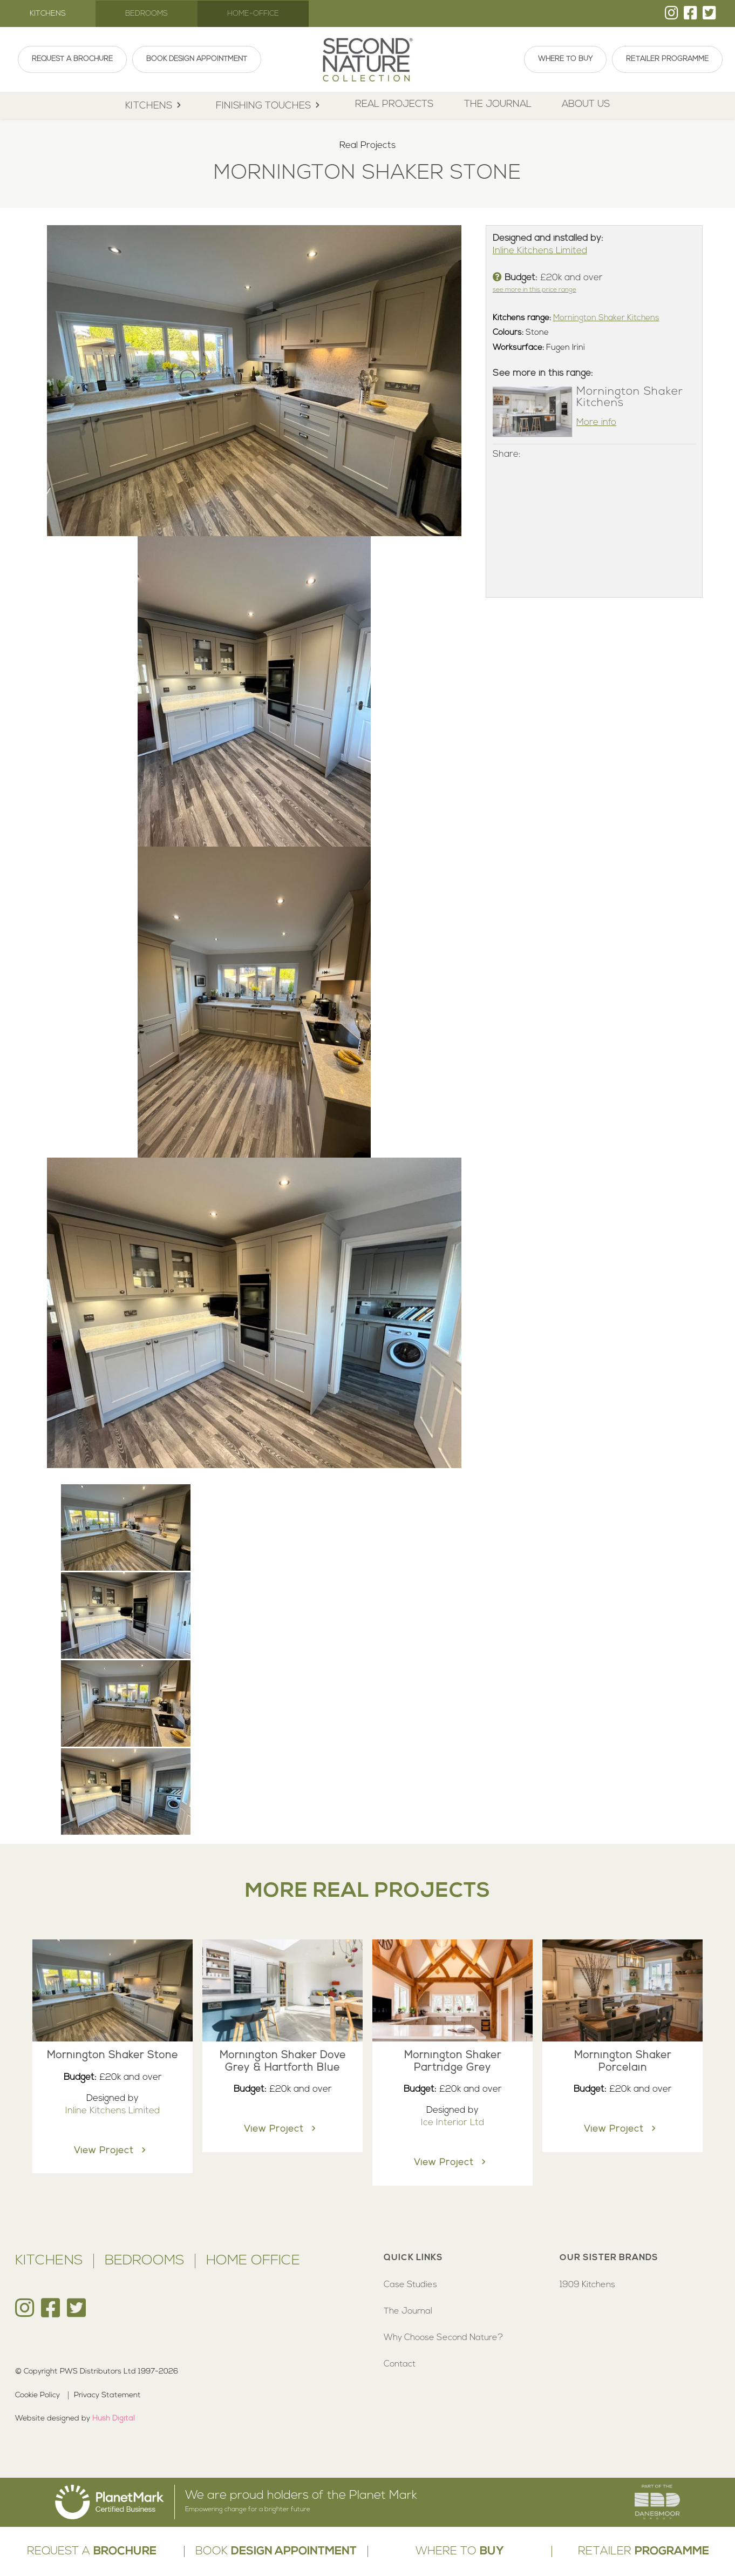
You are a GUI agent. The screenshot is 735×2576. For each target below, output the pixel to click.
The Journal (498, 104)
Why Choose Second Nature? (443, 2338)
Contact (400, 2364)
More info (596, 422)
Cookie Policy (37, 2395)
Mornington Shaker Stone (112, 2056)
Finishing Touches (270, 106)
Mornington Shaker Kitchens (606, 318)
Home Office (253, 2261)
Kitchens (48, 14)
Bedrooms (146, 14)
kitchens (155, 106)
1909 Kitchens (587, 2285)
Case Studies (410, 2285)
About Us (586, 104)
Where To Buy (565, 59)
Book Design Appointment (196, 59)
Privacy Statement (107, 2395)
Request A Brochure (72, 59)
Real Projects (394, 104)
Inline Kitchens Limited (540, 250)
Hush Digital (113, 2419)
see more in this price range (534, 290)
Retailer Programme (667, 59)
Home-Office (253, 14)
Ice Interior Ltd (452, 2122)
